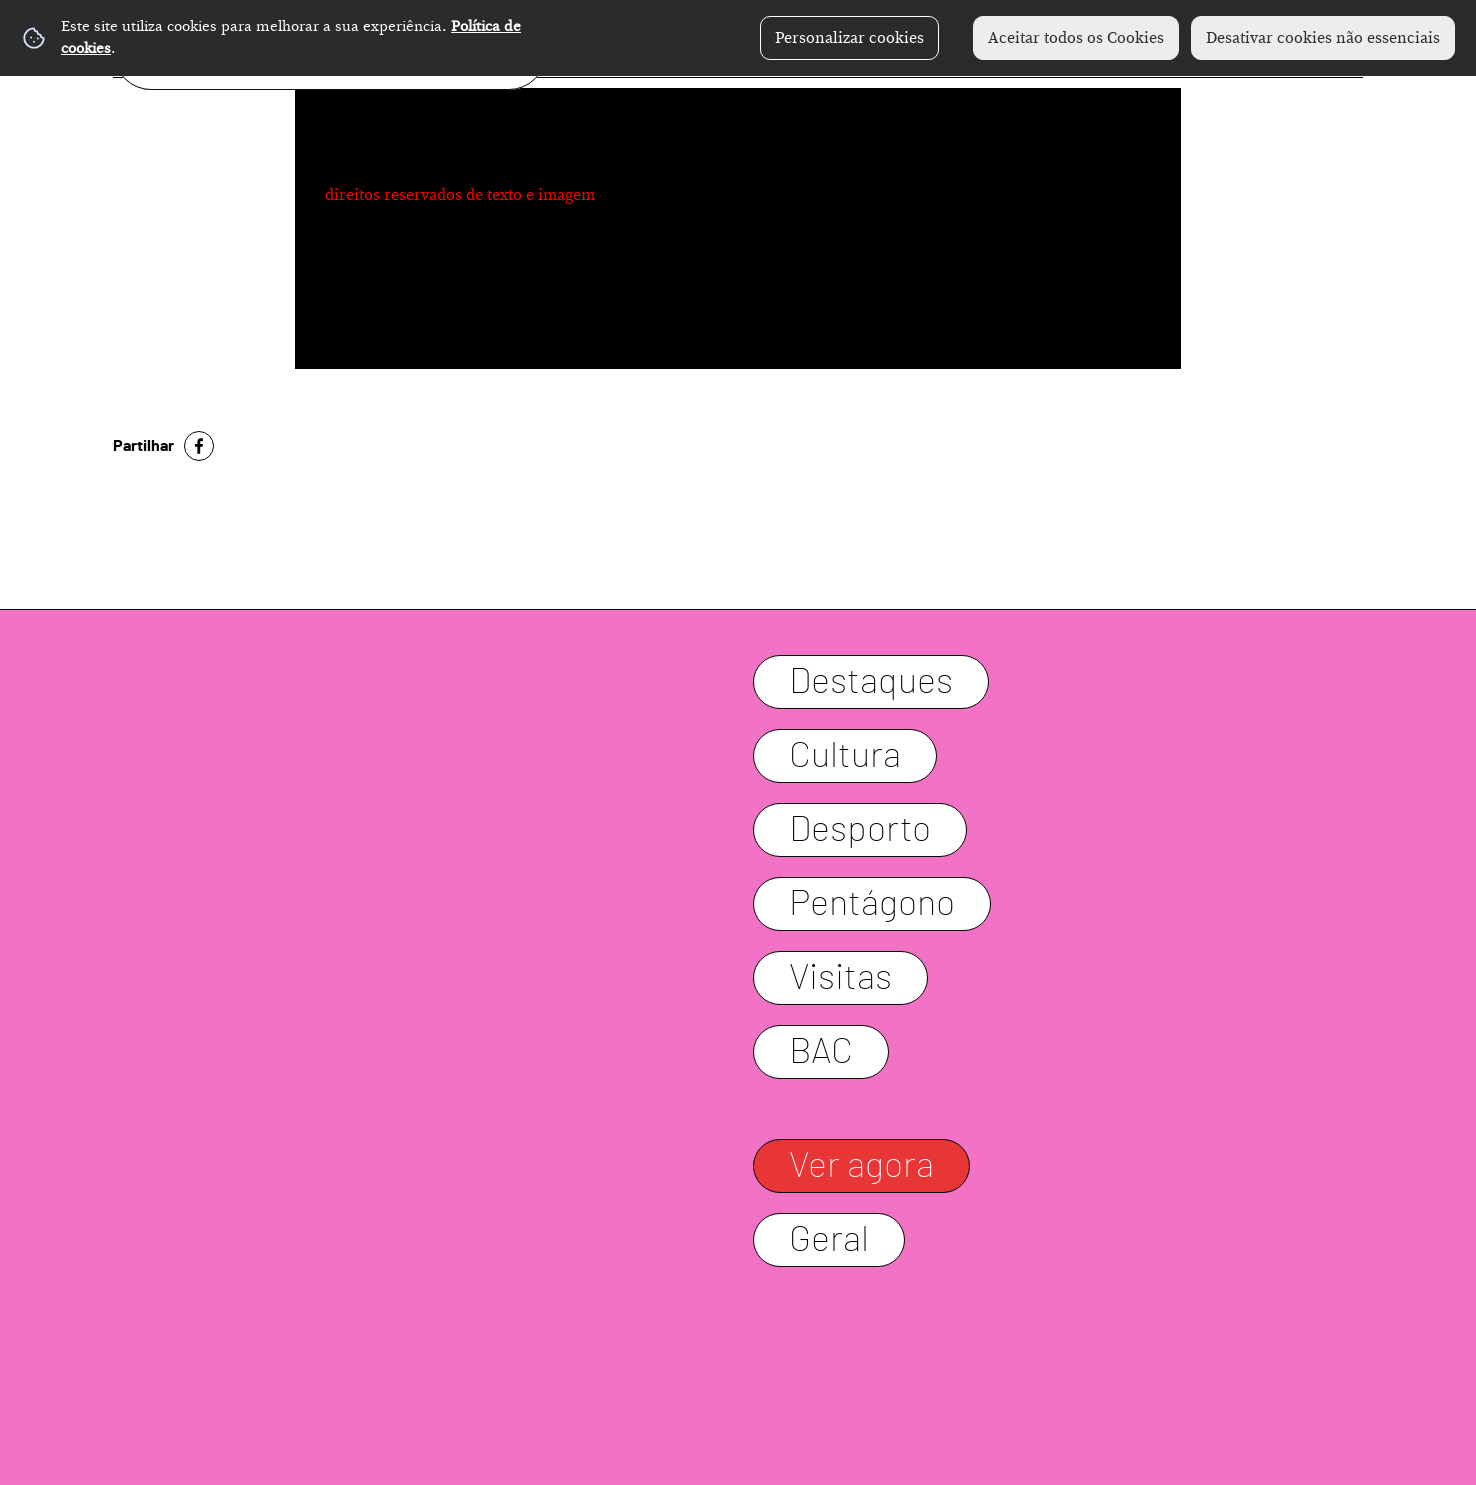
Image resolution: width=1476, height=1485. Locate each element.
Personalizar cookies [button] (849, 38)
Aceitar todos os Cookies (1076, 38)
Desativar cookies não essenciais (1323, 38)
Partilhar (143, 446)
